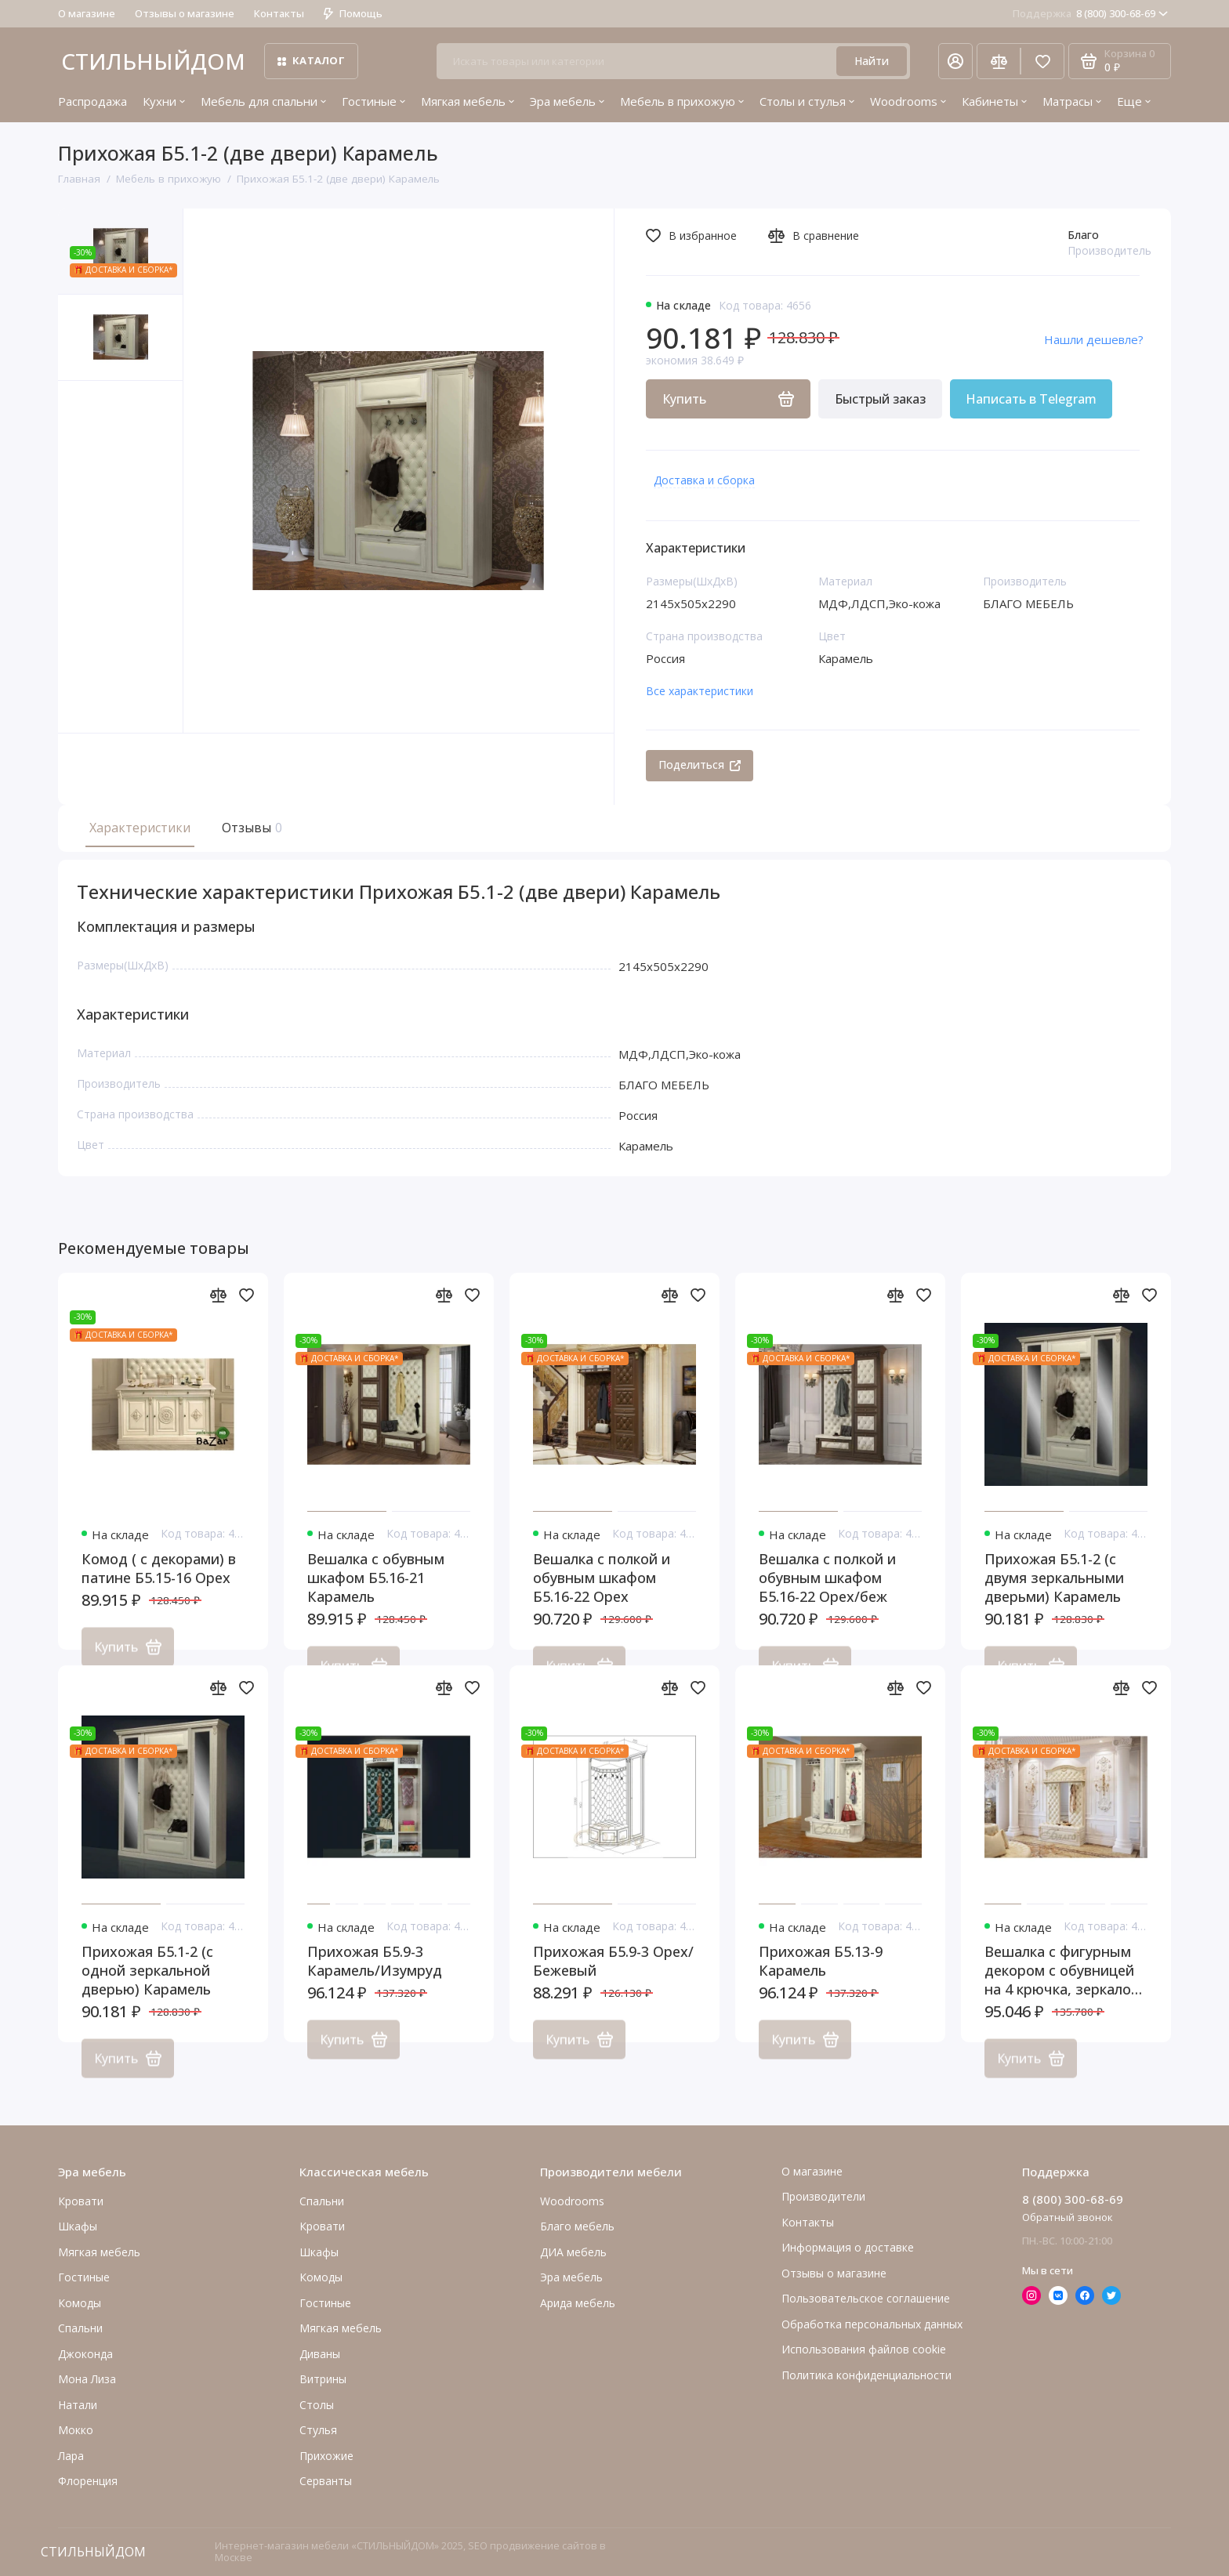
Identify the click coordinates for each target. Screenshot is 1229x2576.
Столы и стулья (807, 101)
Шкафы (77, 2226)
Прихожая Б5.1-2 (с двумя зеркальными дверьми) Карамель (1054, 1598)
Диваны (319, 2353)
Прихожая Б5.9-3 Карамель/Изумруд (374, 1981)
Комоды (79, 2302)
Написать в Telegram (1031, 399)
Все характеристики (699, 690)
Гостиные (373, 101)
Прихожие (326, 2455)
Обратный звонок (1067, 2217)
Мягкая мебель (467, 101)
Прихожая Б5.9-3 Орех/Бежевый (613, 1981)
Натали (77, 2404)
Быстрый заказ (880, 399)
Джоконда (85, 2353)
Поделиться (699, 764)
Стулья (318, 2429)
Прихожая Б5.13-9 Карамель (821, 1981)
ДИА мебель (573, 2251)
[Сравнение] (998, 61)
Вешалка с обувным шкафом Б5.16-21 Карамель (375, 1598)
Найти (871, 60)
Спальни (321, 2201)
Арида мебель (577, 2302)
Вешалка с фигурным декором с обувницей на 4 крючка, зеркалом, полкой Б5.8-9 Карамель (1064, 1990)
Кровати (80, 2201)
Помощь (353, 13)
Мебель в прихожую (682, 101)
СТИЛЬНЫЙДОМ (153, 61)
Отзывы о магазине (184, 13)
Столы (316, 2404)
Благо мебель (577, 2226)
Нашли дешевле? (1094, 339)
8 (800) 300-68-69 (1090, 13)
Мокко (75, 2429)
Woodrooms (908, 101)
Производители (823, 2196)
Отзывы (250, 827)
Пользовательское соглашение (865, 2298)
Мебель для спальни (263, 101)
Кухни (164, 101)
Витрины (322, 2378)
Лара (71, 2455)
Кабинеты (994, 101)
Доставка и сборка (704, 480)
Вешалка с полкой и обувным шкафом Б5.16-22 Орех (601, 1598)
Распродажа (92, 101)
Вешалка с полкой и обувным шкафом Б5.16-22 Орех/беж (827, 1598)
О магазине (86, 13)
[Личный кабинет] (955, 61)
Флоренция (88, 2480)
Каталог (311, 60)
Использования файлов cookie (863, 2349)
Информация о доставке (847, 2247)
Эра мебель (567, 101)
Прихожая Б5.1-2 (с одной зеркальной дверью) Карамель (147, 1990)
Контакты (279, 13)
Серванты (325, 2480)
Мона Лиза (87, 2378)
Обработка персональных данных (872, 2324)
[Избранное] (1042, 61)
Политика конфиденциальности (866, 2375)
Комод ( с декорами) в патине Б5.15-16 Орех (159, 1588)
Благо (1083, 234)
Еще (1134, 101)
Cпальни (80, 2328)
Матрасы (1071, 101)
